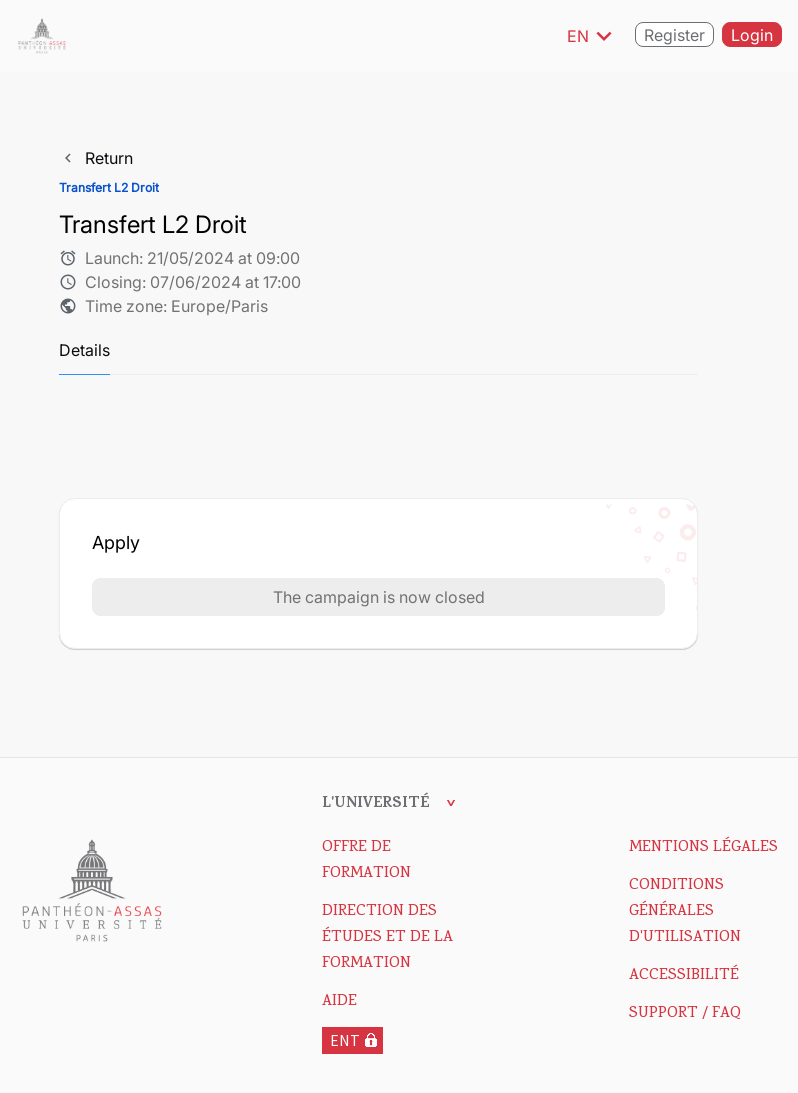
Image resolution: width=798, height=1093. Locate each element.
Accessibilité (684, 976)
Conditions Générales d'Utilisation (685, 912)
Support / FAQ (685, 1014)
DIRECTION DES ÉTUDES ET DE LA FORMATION (387, 938)
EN (593, 36)
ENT (345, 1040)
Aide (339, 1002)
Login (752, 37)
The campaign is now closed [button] (379, 597)
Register (674, 37)
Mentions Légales (703, 848)
